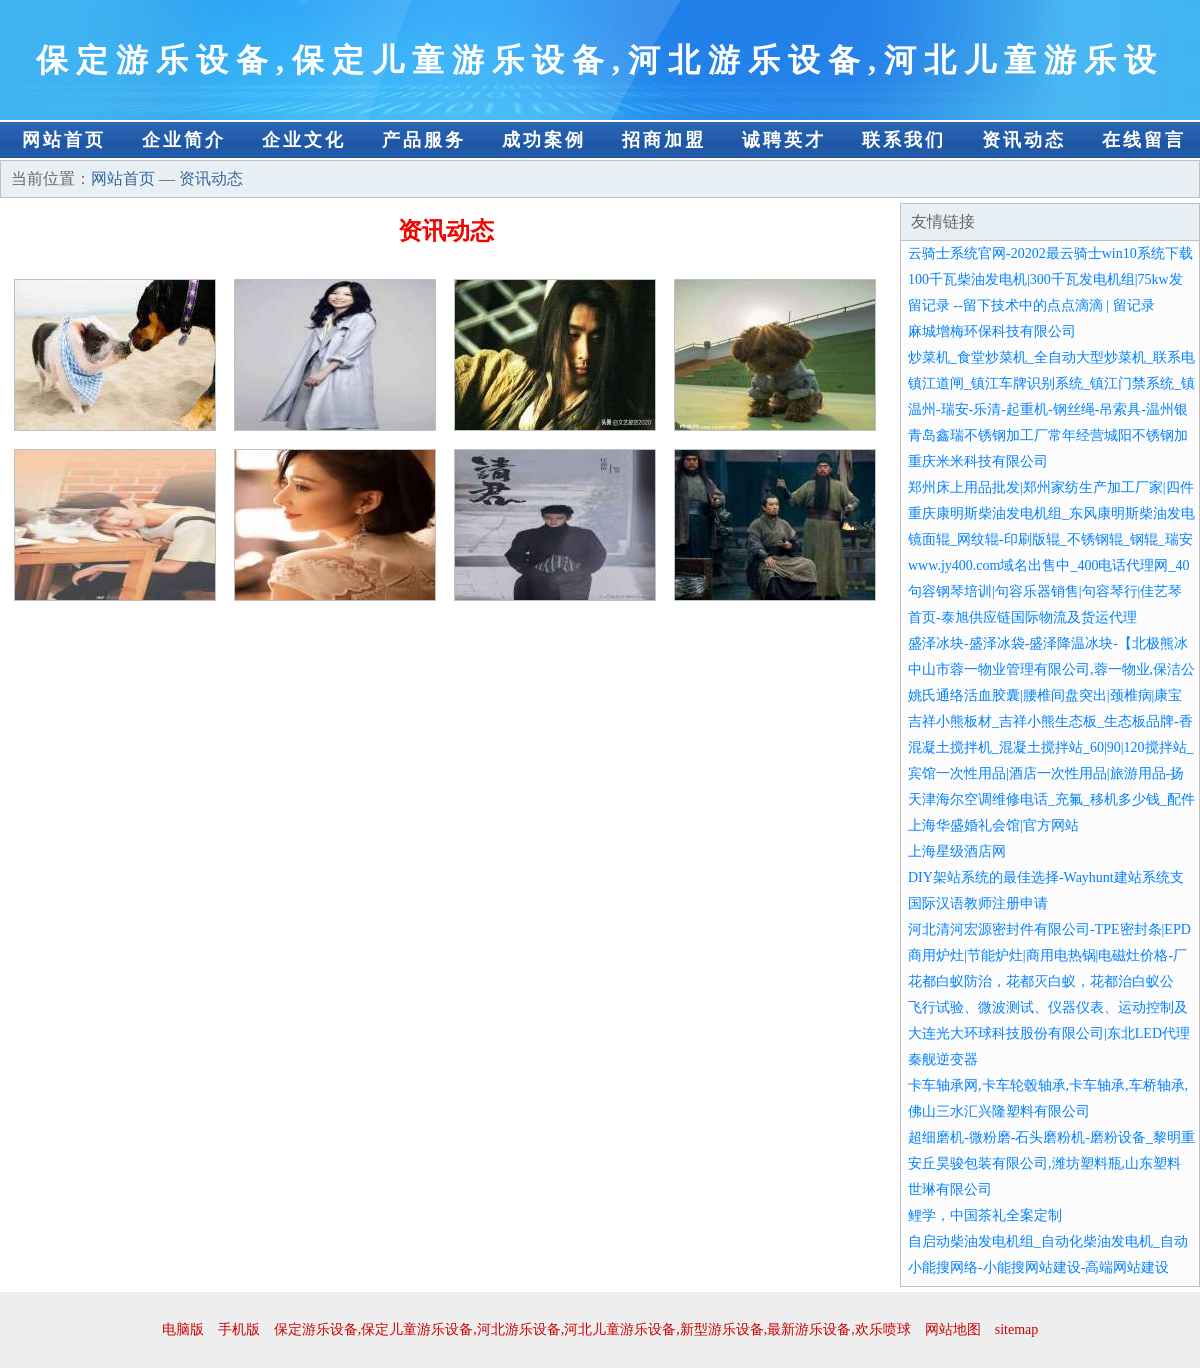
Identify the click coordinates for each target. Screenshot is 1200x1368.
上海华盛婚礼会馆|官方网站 (993, 825)
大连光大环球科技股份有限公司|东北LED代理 (1049, 1033)
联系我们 (904, 140)
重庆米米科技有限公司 (978, 461)
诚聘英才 (784, 140)
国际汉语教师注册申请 (978, 903)
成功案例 (544, 140)
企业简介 (184, 140)
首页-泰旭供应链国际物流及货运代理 (1022, 617)
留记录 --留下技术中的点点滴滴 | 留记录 (1031, 305)
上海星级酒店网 (957, 851)
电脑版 (183, 1329)
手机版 (239, 1329)
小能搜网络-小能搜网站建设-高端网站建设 (1038, 1267)
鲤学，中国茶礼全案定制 (985, 1215)
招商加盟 (664, 140)
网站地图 (953, 1329)
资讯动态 (1024, 140)
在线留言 (1144, 140)
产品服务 (424, 140)
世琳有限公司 (950, 1189)
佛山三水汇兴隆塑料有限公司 (999, 1111)
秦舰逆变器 (943, 1059)
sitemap (1017, 1329)
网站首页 (64, 140)
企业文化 (304, 140)
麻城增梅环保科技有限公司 (992, 331)
